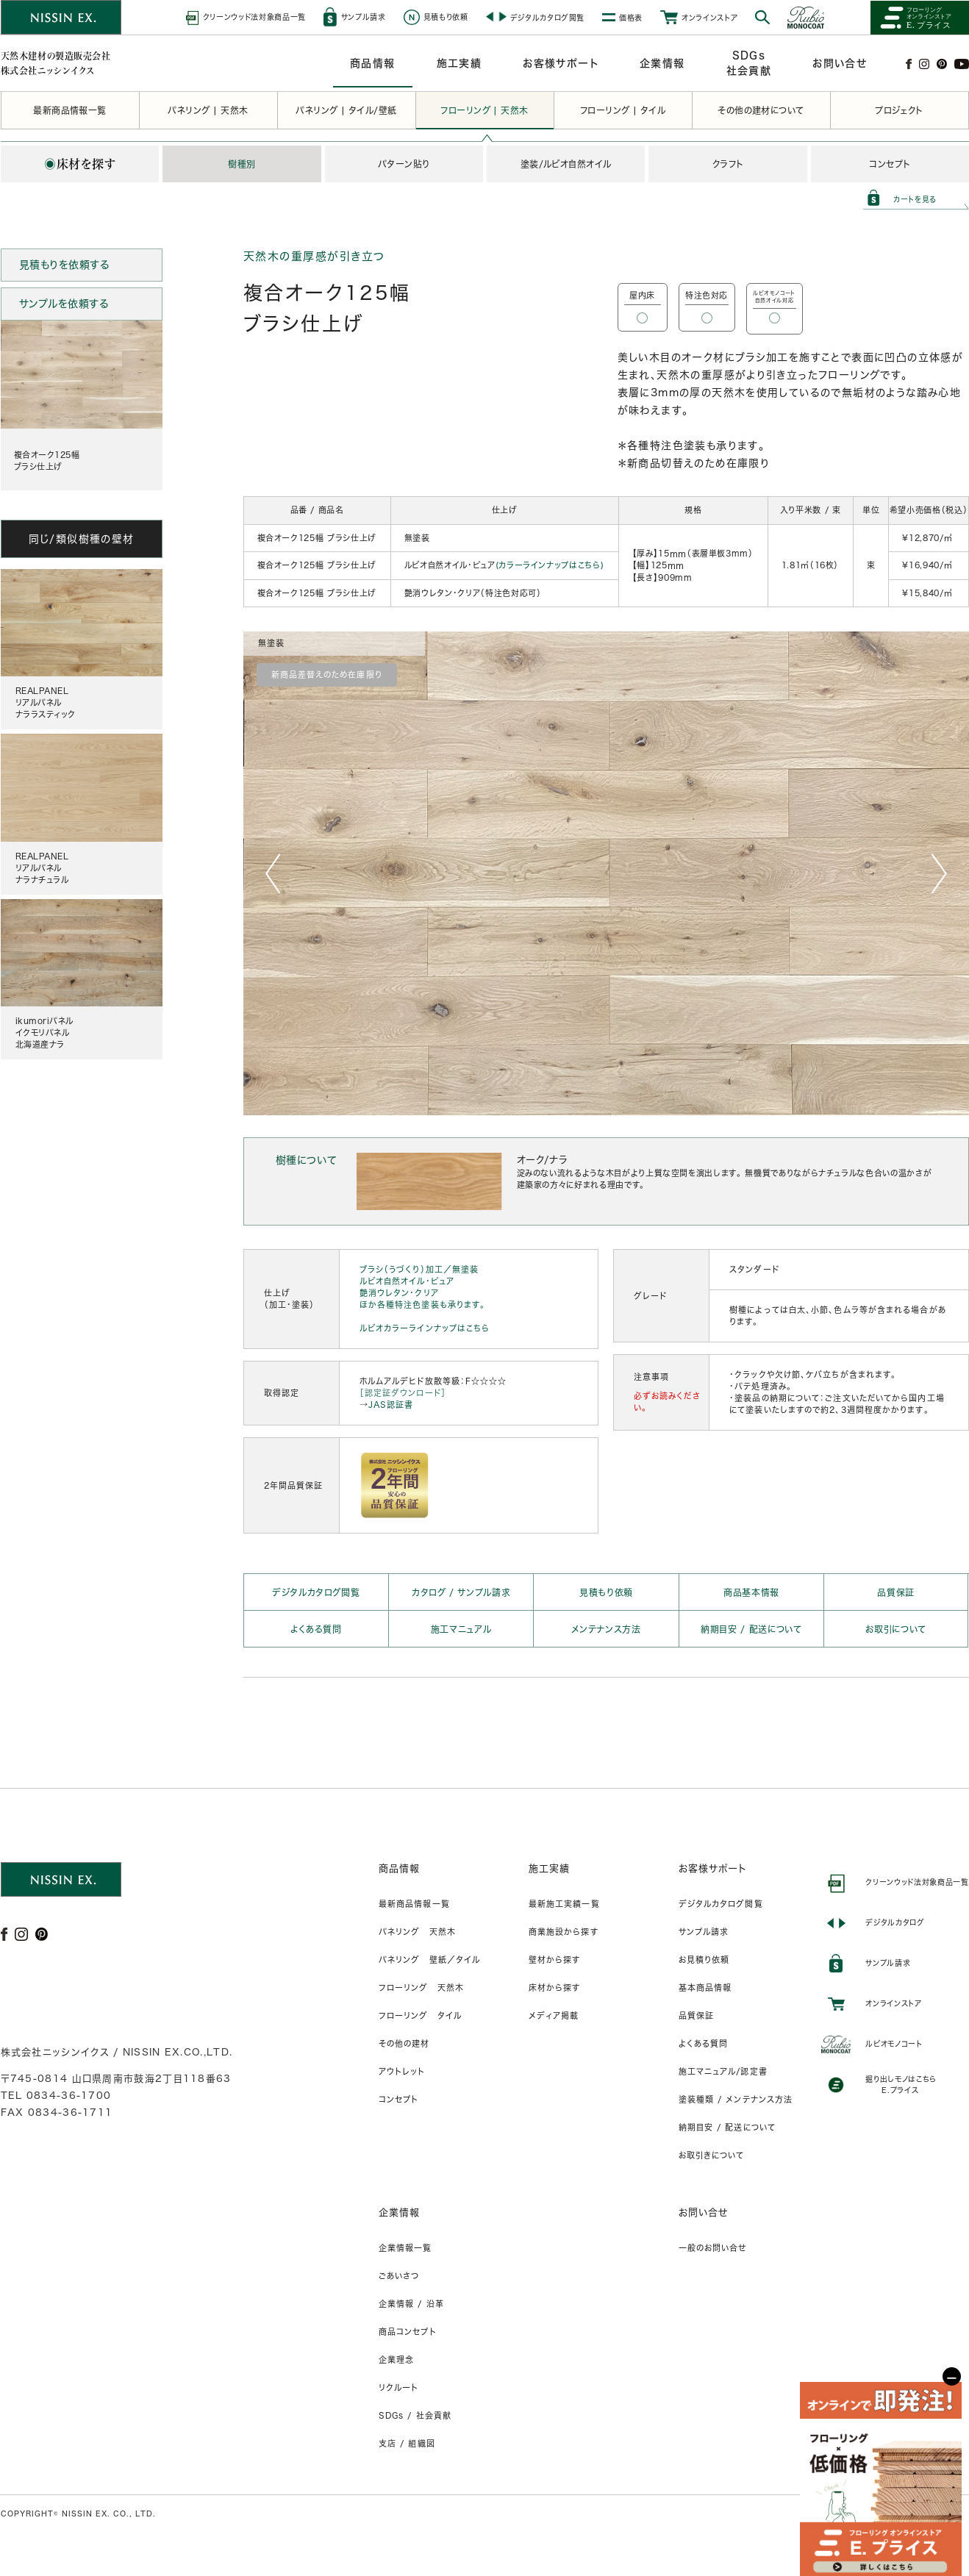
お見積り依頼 (704, 1960)
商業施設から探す (563, 1932)
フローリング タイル (420, 2015)
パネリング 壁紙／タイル (429, 1960)
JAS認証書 (391, 1404)
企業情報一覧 (405, 2248)
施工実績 (549, 1868)
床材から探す (555, 1987)
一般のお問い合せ (713, 2248)
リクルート (399, 2387)
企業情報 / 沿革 (411, 2304)
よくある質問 (316, 1629)
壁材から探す (555, 1960)
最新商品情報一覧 (414, 1904)
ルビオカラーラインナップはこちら (425, 1328)
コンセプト (399, 2099)
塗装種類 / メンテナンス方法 (736, 2099)
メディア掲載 (554, 2015)
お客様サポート (713, 1868)
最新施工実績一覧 (564, 1904)
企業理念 (396, 2359)
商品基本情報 (751, 1592)
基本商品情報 (705, 1987)
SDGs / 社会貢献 (415, 2415)
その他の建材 (404, 2043)
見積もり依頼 (606, 1592)
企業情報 (399, 2212)
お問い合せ (704, 2212)
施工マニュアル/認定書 (723, 2071)
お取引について (895, 1629)
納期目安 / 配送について (751, 1629)
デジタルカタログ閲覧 (316, 1592)
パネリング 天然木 (417, 1932)
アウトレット (402, 2071)
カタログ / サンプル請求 (461, 1592)
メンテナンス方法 (605, 1629)
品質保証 (896, 1592)
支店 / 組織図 (407, 2443)
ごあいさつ (399, 2276)
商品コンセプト (408, 2332)
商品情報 (399, 1868)
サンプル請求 (704, 1932)
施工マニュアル (461, 1629)
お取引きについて (712, 2155)
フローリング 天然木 (421, 1987)
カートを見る (915, 199)
